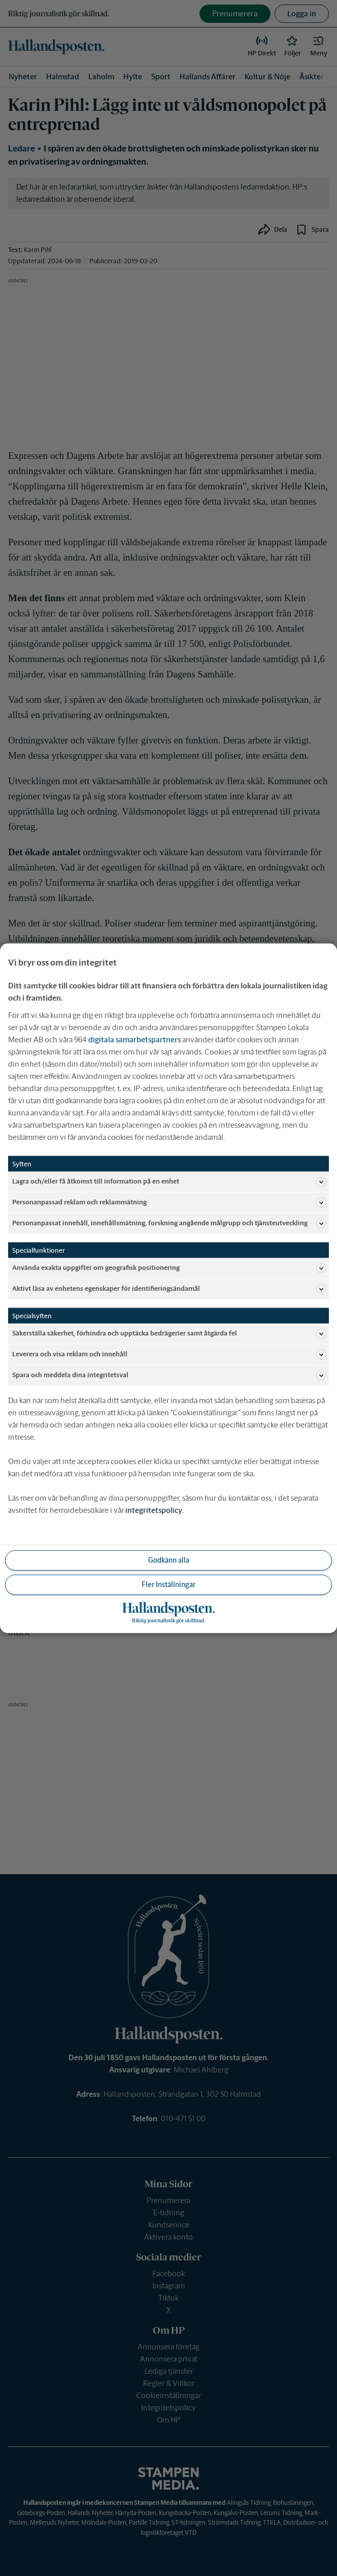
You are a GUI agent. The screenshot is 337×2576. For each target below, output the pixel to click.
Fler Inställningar (168, 1584)
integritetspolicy (153, 1509)
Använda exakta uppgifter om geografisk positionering (169, 1268)
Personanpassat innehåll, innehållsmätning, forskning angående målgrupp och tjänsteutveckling (169, 1223)
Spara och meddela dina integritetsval (169, 1375)
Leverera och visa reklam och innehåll (169, 1354)
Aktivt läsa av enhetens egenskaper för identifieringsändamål (169, 1289)
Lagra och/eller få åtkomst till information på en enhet (169, 1181)
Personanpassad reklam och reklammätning (169, 1202)
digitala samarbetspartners (134, 1039)
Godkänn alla (168, 1559)
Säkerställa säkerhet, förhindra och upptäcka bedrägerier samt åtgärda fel (169, 1333)
